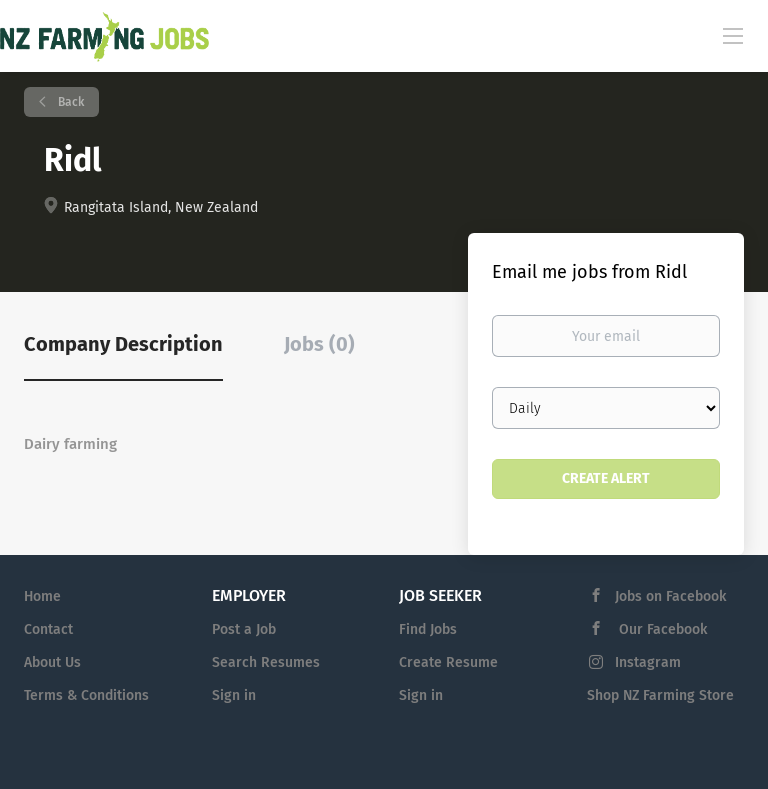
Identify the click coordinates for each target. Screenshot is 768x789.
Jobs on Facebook (670, 596)
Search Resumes (266, 662)
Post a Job (244, 629)
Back (69, 102)
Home (42, 596)
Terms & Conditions (86, 695)
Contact (48, 629)
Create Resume (448, 662)
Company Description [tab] (123, 344)
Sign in (234, 695)
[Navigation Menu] (733, 35)
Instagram (648, 662)
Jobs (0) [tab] (319, 344)
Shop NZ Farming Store (660, 695)
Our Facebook (661, 629)
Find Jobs (428, 629)
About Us (52, 662)
